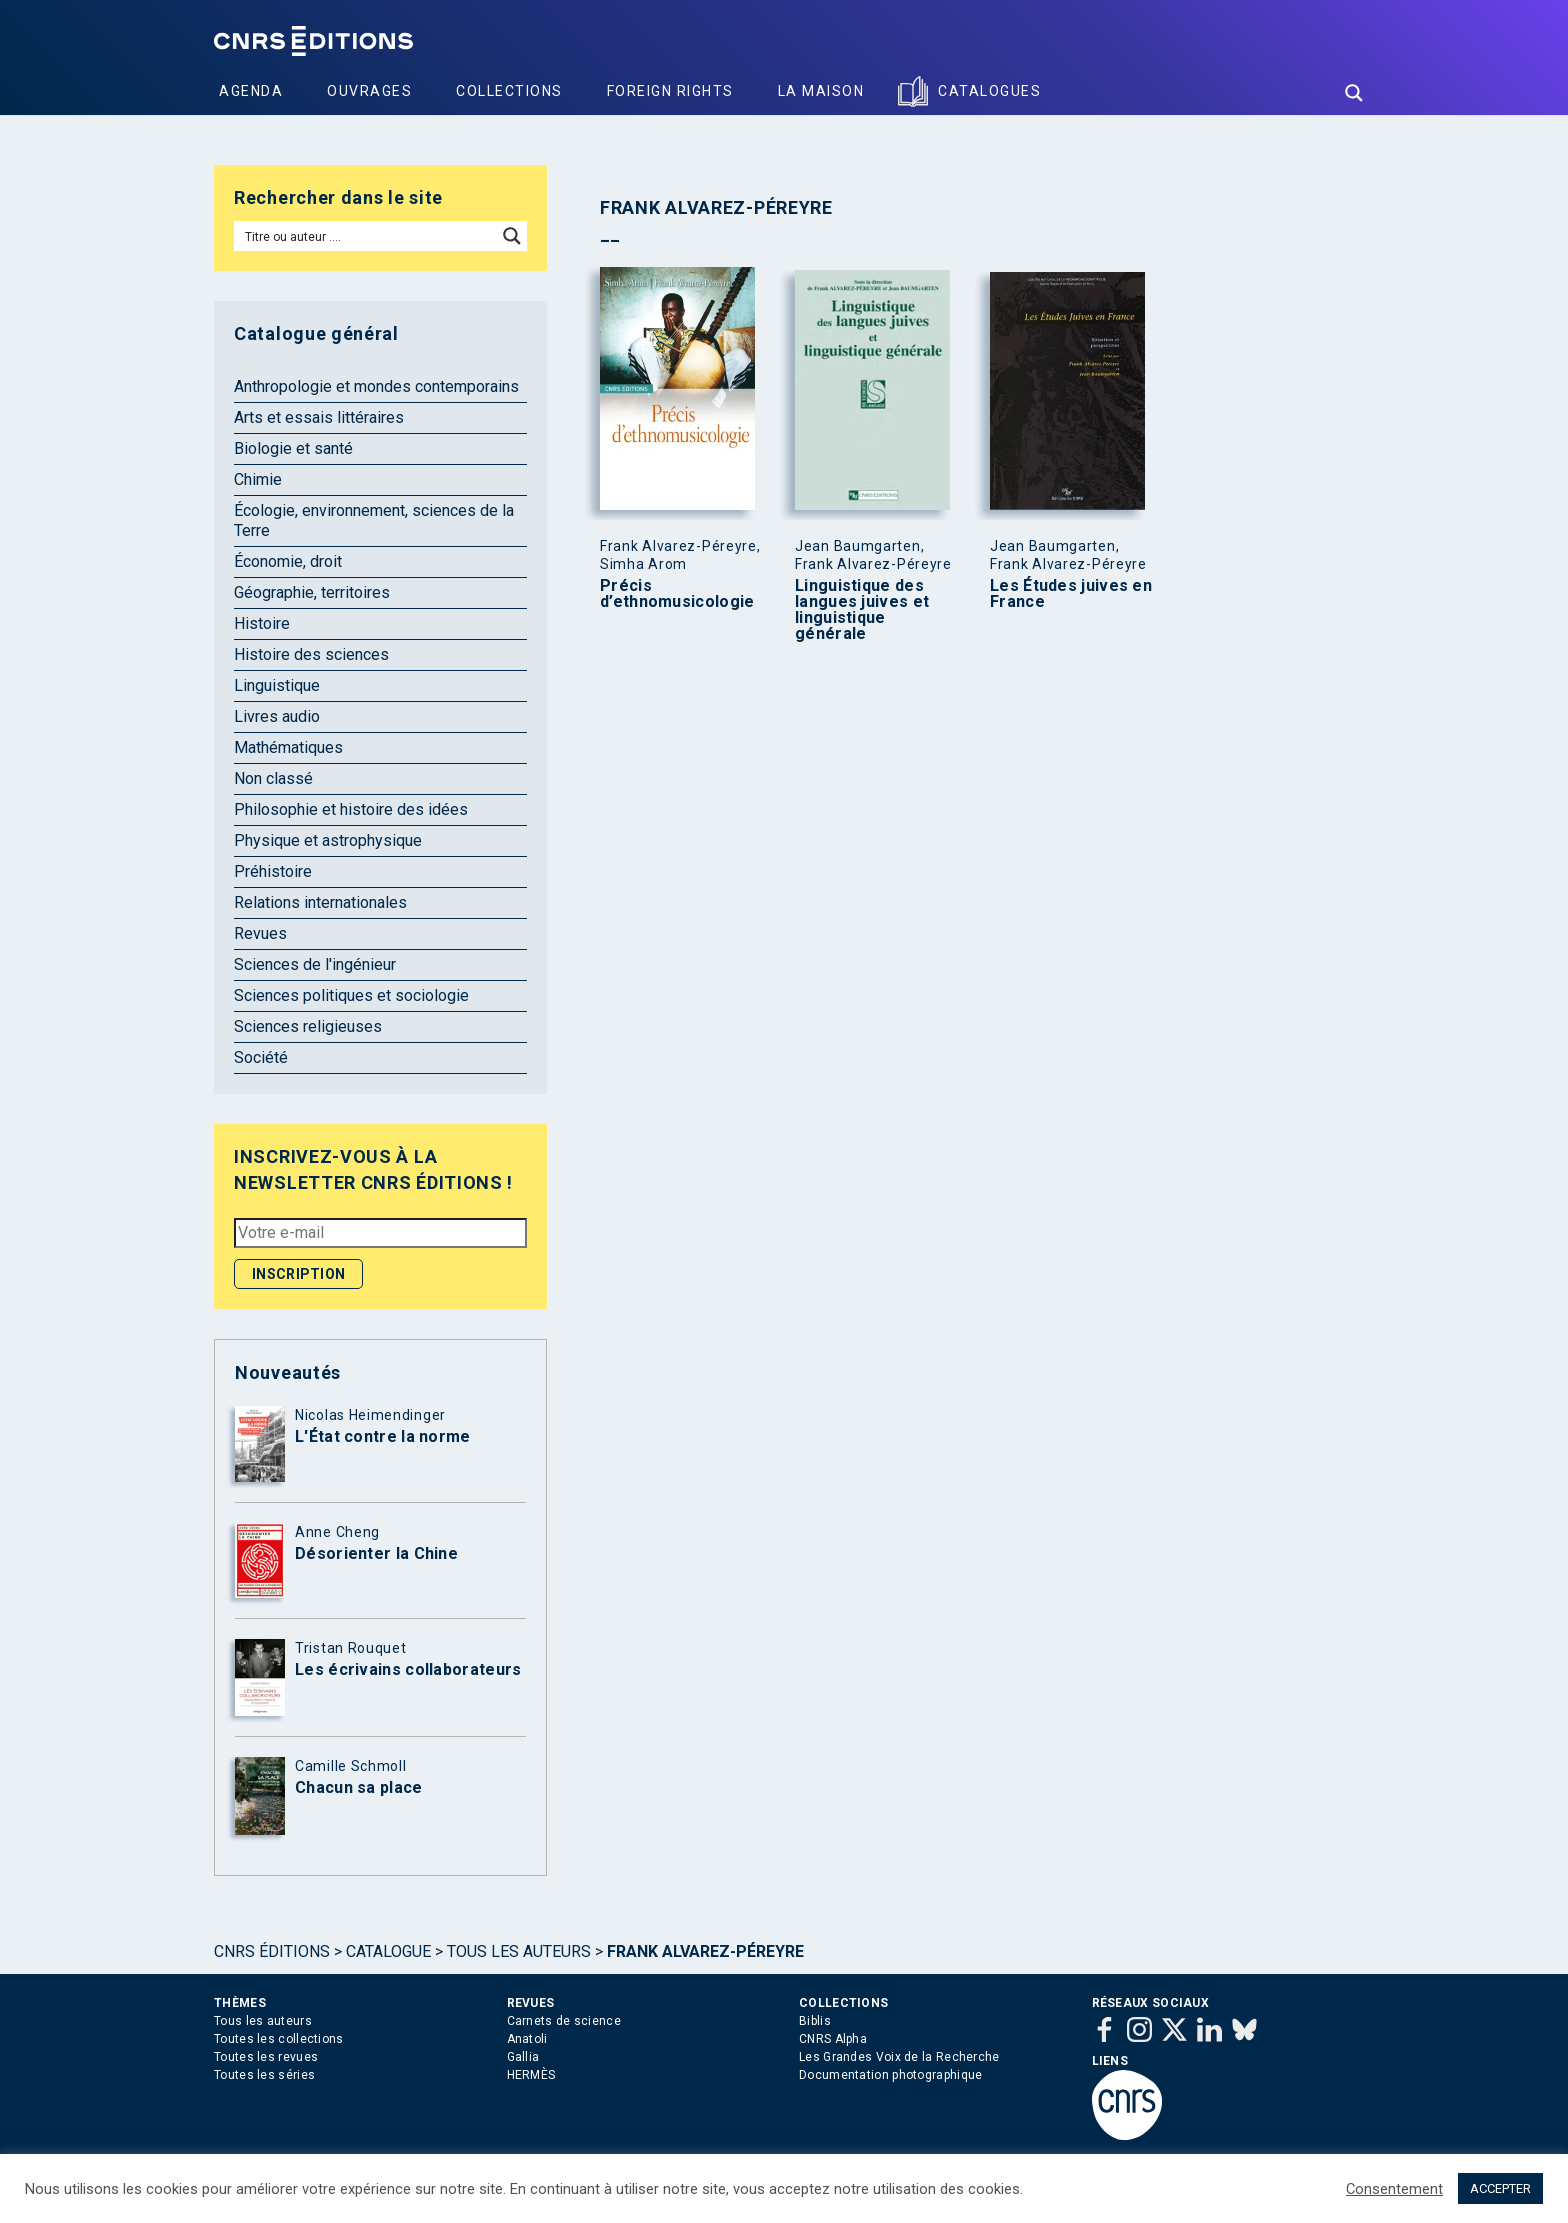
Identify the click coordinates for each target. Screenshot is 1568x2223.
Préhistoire (273, 871)
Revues (260, 933)
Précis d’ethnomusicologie (677, 594)
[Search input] (366, 236)
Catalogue (388, 1951)
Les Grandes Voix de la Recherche (899, 2057)
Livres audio (277, 716)
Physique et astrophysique (328, 840)
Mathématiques (288, 747)
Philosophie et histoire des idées (351, 809)
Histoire (262, 623)
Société (261, 1057)
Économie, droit (288, 561)
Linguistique (277, 685)
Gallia (523, 2057)
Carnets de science (564, 2021)
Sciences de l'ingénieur (315, 964)
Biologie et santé (293, 448)
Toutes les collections (279, 2039)
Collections (509, 91)
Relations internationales (320, 902)
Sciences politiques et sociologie (351, 995)
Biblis (815, 2021)
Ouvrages (369, 91)
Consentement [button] (1394, 2189)
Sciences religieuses (308, 1026)
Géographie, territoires (312, 592)
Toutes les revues (266, 2057)
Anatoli (527, 2039)
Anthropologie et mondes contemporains (376, 386)
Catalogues (989, 91)
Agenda (251, 91)
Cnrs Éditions (272, 1951)
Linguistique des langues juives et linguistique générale (862, 610)
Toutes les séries (264, 2075)
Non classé (273, 778)
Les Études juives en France (1071, 594)
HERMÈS (531, 2075)
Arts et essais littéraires (319, 417)
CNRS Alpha (833, 2039)
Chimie (258, 479)
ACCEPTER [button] (1500, 2188)
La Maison (821, 91)
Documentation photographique (890, 2075)
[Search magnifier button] (1354, 93)
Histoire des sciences (311, 654)
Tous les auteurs (519, 1951)
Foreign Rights (670, 91)
